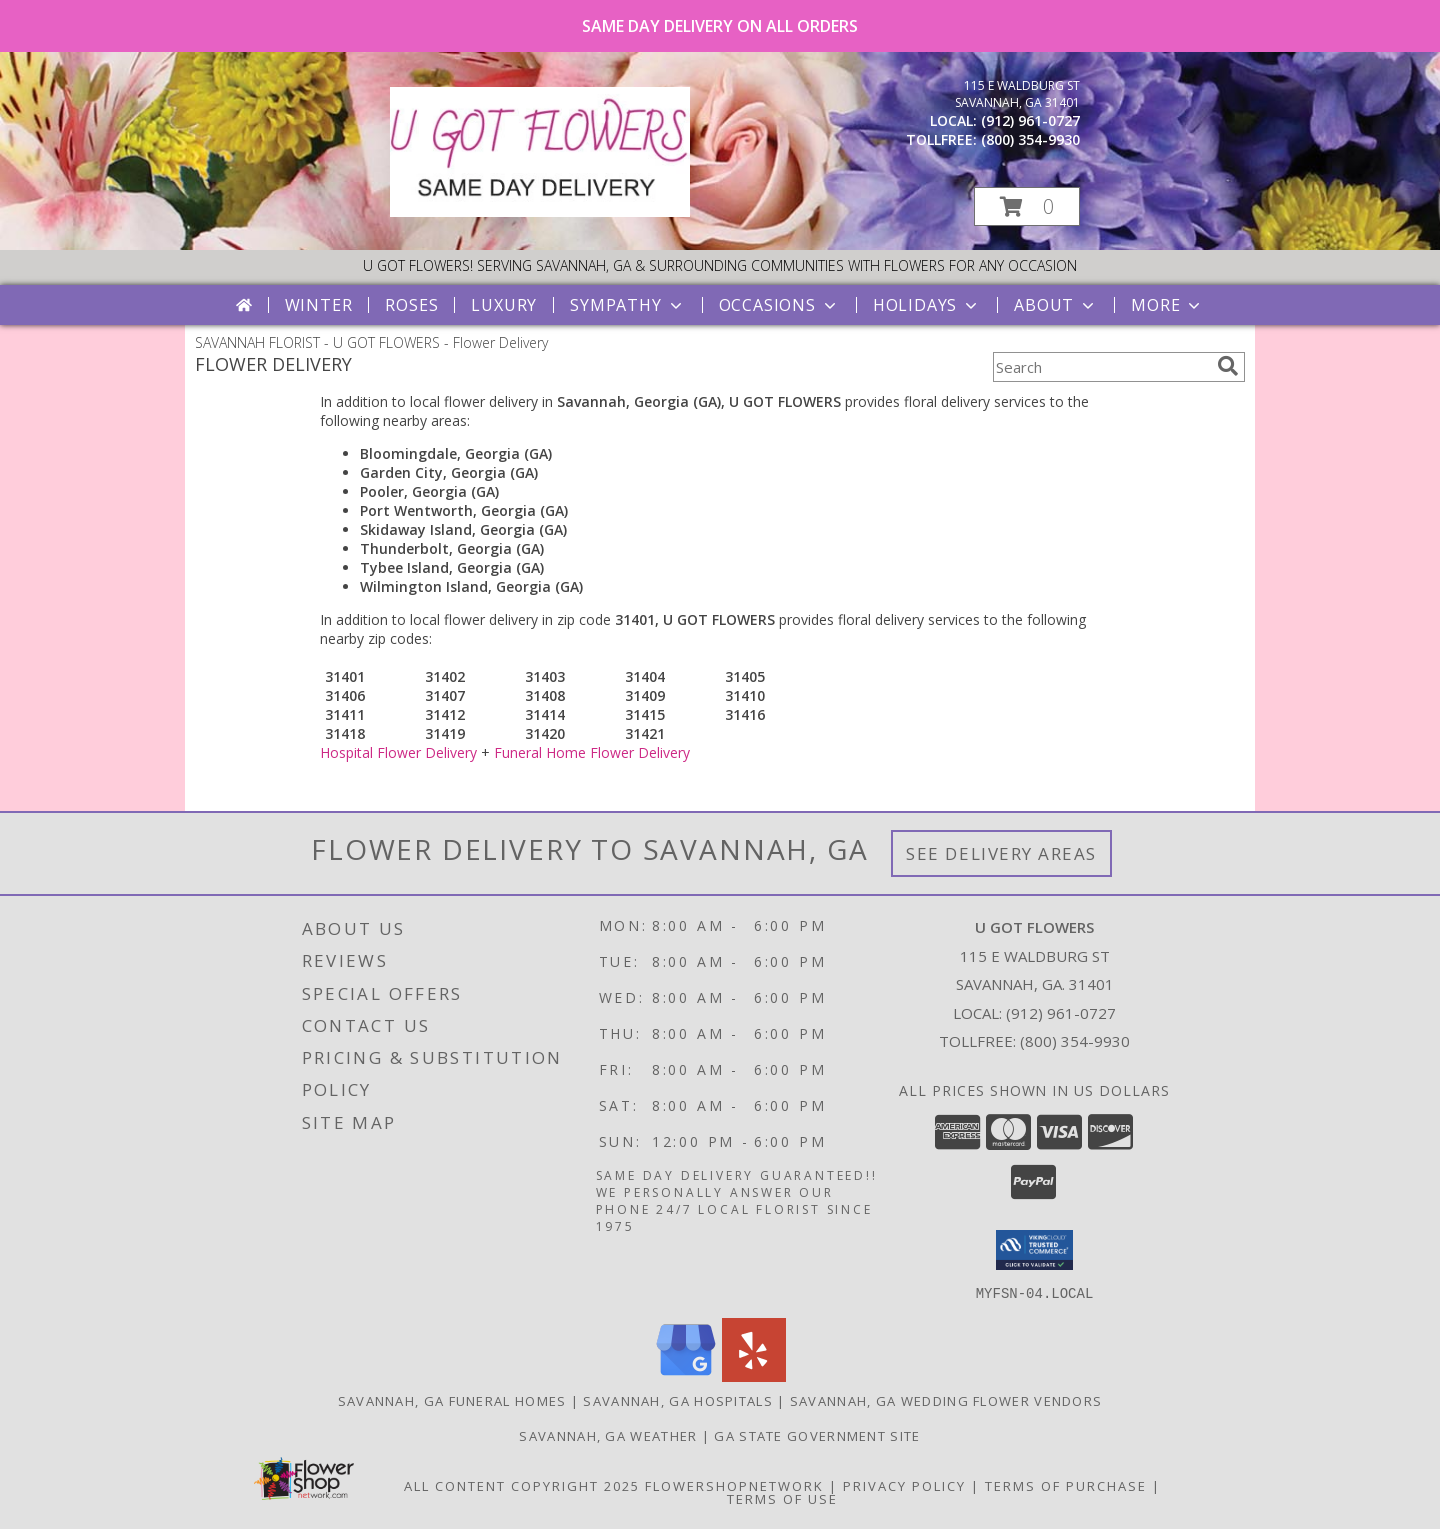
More (1167, 305)
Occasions (779, 305)
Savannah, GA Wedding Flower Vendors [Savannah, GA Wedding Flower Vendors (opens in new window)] (946, 1400)
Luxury (504, 305)
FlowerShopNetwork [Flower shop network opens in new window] (734, 1485)
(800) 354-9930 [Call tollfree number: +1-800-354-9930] (1030, 139)
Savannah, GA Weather (608, 1435)
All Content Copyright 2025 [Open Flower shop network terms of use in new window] (522, 1485)
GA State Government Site (817, 1435)
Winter (319, 305)
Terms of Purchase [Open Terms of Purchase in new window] (1066, 1485)
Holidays (927, 305)
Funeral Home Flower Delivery (592, 752)
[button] (1027, 206)
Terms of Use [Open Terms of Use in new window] (782, 1498)
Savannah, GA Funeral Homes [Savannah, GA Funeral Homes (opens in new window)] (452, 1400)
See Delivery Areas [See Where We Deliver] (1001, 853)
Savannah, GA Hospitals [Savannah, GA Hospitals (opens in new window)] (678, 1400)
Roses (411, 305)
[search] (1228, 366)
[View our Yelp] (754, 1375)
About (1056, 305)
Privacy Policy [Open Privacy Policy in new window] (904, 1485)
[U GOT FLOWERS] (540, 211)
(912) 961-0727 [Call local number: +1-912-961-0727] (1030, 120)
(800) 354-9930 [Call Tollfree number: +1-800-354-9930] (1075, 1041)
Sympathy (627, 305)
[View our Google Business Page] (686, 1375)
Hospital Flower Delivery (398, 752)
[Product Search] (1101, 367)
